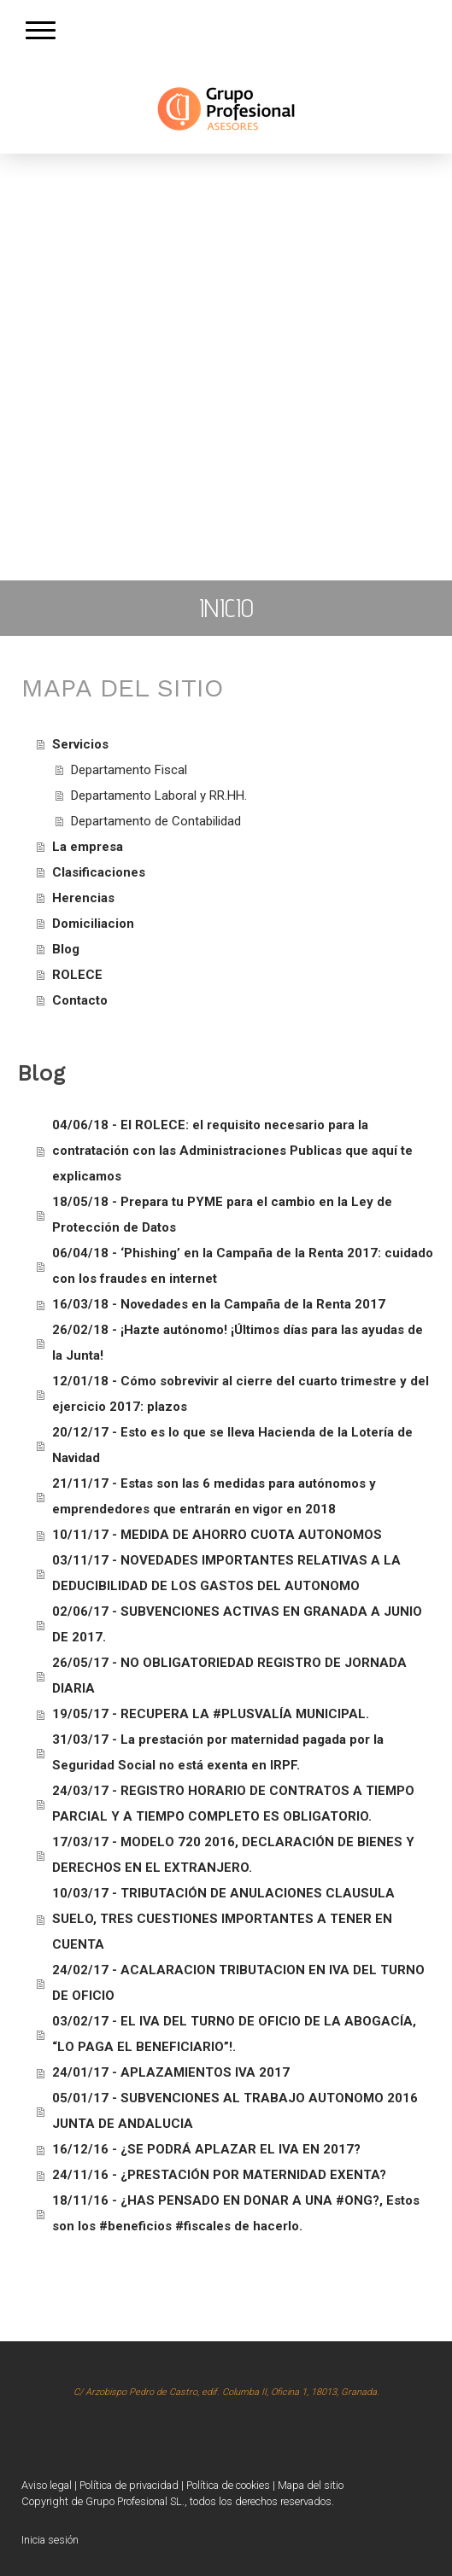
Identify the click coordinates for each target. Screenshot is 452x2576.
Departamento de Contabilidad (156, 821)
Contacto (80, 1000)
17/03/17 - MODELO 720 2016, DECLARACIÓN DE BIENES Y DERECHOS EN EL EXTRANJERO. (233, 1854)
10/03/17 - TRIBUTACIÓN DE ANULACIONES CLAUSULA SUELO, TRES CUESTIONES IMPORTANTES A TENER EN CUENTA (223, 1918)
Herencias (83, 898)
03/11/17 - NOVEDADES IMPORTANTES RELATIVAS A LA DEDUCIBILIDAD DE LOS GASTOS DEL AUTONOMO (226, 1573)
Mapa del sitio (310, 2485)
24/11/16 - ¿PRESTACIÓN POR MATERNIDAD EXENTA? (219, 2175)
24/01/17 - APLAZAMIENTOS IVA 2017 (171, 2072)
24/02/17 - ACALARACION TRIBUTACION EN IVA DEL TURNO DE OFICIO (238, 1982)
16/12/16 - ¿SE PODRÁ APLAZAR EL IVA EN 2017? (206, 2149)
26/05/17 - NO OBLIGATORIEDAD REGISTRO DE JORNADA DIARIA (229, 1675)
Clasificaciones (98, 872)
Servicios (80, 744)
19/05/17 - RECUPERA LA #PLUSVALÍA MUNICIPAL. (210, 1714)
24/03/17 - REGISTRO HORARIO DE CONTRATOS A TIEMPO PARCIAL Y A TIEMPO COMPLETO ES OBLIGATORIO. (233, 1803)
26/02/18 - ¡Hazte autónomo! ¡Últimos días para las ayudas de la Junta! (237, 1342)
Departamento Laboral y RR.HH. (159, 795)
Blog (65, 949)
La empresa (87, 846)
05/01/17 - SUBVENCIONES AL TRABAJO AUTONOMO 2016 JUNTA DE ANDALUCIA (235, 2110)
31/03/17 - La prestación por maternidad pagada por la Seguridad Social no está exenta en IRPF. (218, 1752)
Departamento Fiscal (129, 770)
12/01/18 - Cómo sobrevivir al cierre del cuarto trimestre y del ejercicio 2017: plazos (240, 1393)
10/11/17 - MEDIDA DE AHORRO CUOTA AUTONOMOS (217, 1534)
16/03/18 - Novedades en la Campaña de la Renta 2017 (218, 1304)
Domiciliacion (93, 923)
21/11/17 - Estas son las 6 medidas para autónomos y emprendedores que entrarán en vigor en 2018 (214, 1496)
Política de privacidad (129, 2485)
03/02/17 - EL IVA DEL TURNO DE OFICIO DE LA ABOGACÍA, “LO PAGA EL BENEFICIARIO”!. (234, 2034)
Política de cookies (228, 2485)
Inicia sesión (50, 2539)
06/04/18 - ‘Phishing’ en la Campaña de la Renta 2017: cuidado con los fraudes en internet (242, 1265)
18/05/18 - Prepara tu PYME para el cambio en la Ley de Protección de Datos (222, 1214)
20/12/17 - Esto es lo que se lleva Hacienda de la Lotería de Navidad (232, 1445)
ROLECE (77, 974)
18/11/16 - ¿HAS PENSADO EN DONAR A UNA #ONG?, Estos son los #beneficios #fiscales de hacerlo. (236, 2213)
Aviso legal (46, 2485)
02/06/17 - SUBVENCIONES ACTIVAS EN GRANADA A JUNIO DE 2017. (237, 1624)
